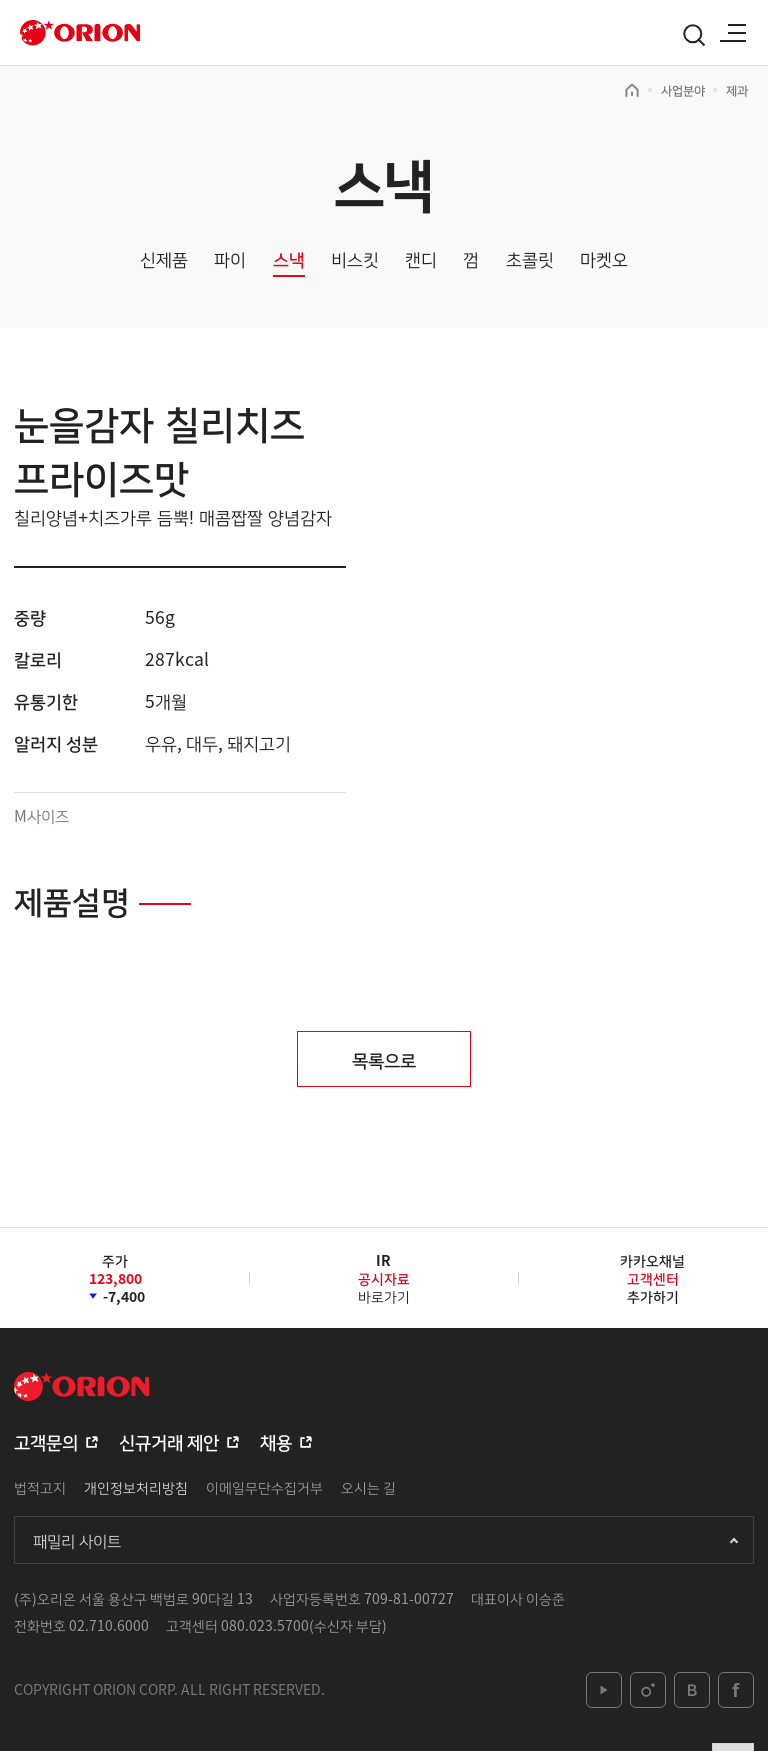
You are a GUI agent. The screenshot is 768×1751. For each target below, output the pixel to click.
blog (692, 1690)
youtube (604, 1690)
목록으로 (384, 1059)
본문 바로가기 (0, 0)
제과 (737, 90)
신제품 (164, 259)
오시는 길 (368, 1487)
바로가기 (384, 1285)
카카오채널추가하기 (652, 1278)
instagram (648, 1690)
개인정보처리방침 (136, 1487)
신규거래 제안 (169, 1441)
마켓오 (604, 259)
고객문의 (46, 1441)
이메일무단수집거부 (264, 1487)
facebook (736, 1690)
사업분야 (683, 90)
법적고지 (40, 1487)
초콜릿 (530, 259)
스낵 (289, 259)
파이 (230, 259)
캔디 (421, 259)
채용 (276, 1441)
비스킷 (355, 259)
